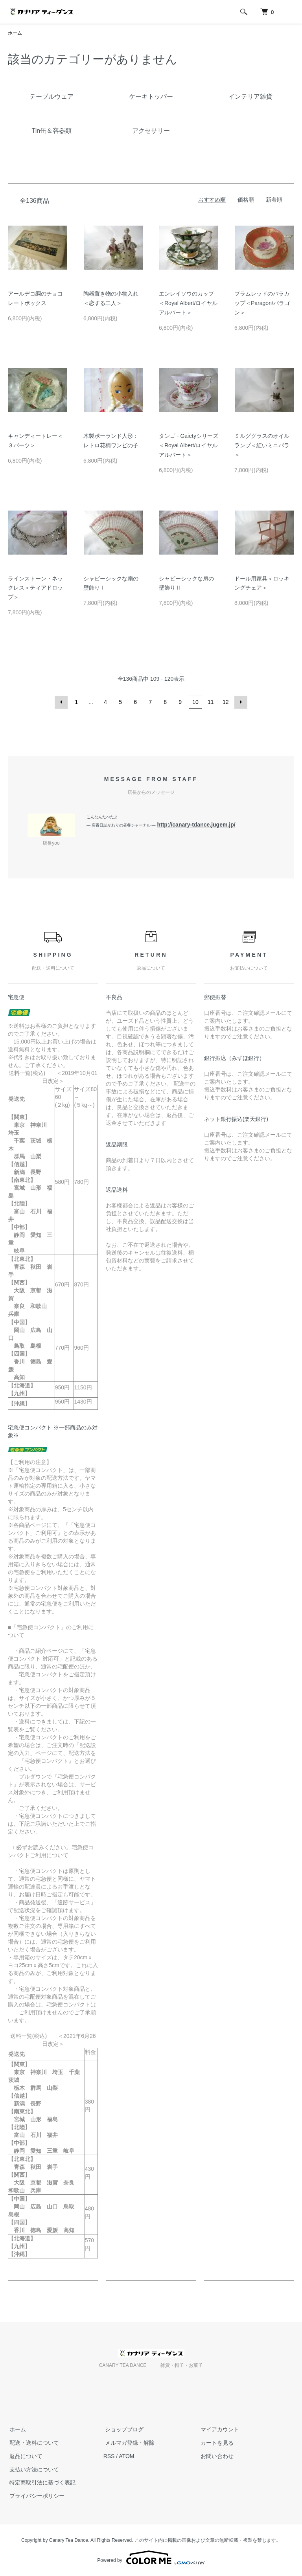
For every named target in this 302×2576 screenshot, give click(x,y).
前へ (61, 702)
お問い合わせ (215, 2456)
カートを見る (215, 2442)
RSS (109, 2456)
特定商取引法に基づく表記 (41, 2482)
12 (225, 702)
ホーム (15, 33)
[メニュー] (290, 12)
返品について (24, 2456)
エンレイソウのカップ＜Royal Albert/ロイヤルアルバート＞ (188, 303)
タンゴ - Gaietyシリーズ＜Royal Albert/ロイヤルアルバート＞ (188, 445)
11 (210, 702)
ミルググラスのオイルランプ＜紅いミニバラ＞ (261, 445)
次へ (240, 702)
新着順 (274, 200)
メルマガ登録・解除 (128, 2442)
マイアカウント (218, 2429)
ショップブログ (122, 2429)
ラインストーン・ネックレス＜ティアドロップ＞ (35, 588)
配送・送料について (32, 2442)
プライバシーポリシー (35, 2496)
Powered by (150, 2557)
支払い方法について (32, 2469)
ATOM (126, 2456)
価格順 (246, 200)
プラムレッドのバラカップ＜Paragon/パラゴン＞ (262, 303)
